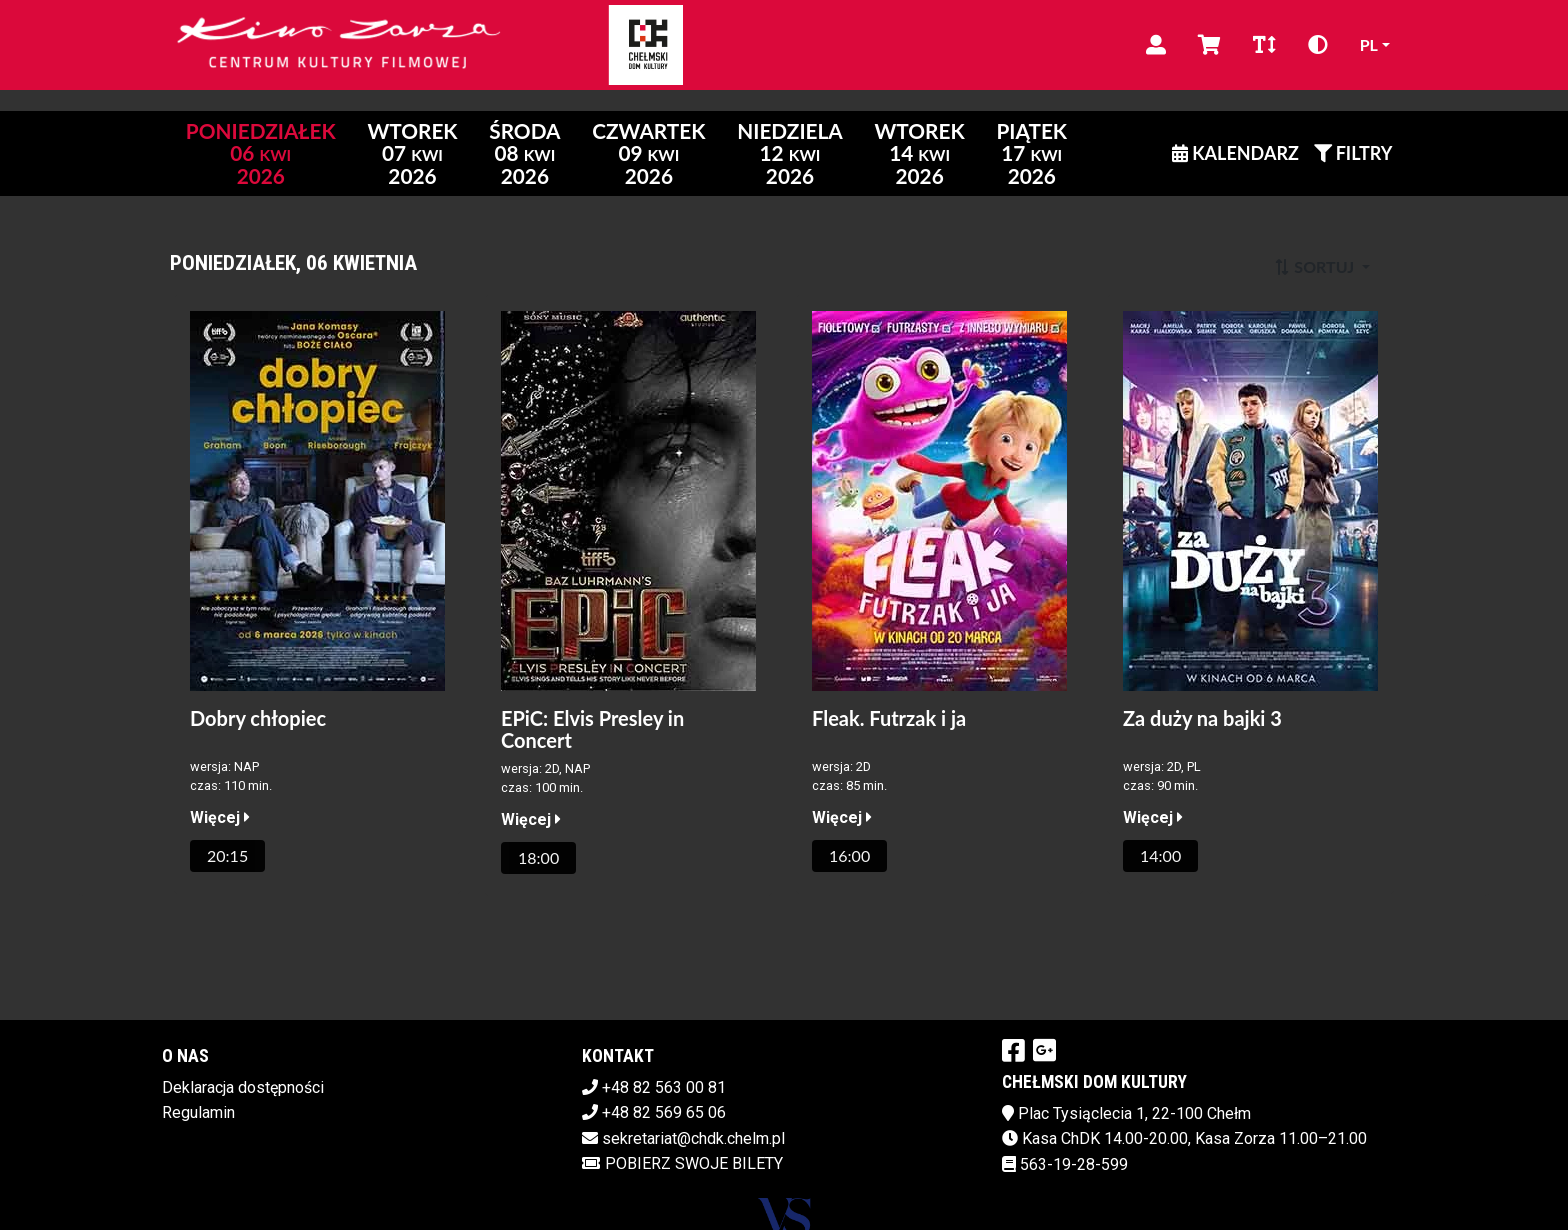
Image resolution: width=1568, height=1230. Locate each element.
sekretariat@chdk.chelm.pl (693, 1138)
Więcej (220, 817)
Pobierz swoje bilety (682, 1163)
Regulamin (198, 1112)
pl (1369, 44)
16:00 (849, 855)
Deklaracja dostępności (243, 1087)
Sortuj (1315, 266)
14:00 (1160, 855)
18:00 (538, 857)
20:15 (227, 855)
